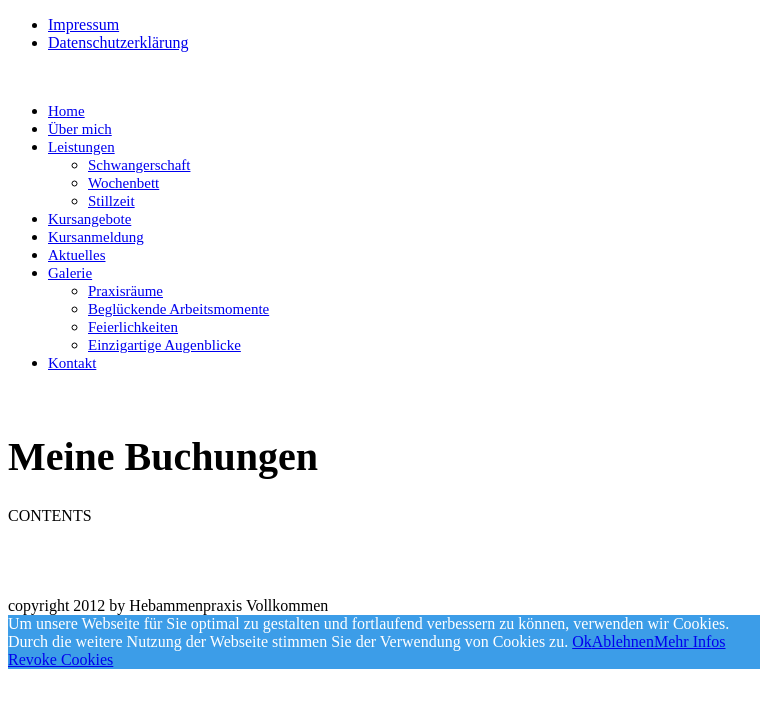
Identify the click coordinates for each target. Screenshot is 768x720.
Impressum (83, 24)
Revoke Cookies (60, 659)
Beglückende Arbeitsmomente (178, 309)
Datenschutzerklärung (118, 42)
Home (66, 111)
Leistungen (81, 147)
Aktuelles (77, 255)
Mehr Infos (690, 641)
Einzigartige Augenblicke (164, 345)
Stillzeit (111, 201)
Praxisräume (125, 291)
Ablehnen (623, 641)
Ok (582, 641)
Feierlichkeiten (133, 327)
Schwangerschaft (139, 165)
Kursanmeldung (96, 237)
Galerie (70, 273)
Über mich (80, 129)
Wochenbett (123, 183)
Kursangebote (89, 219)
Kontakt (72, 363)
